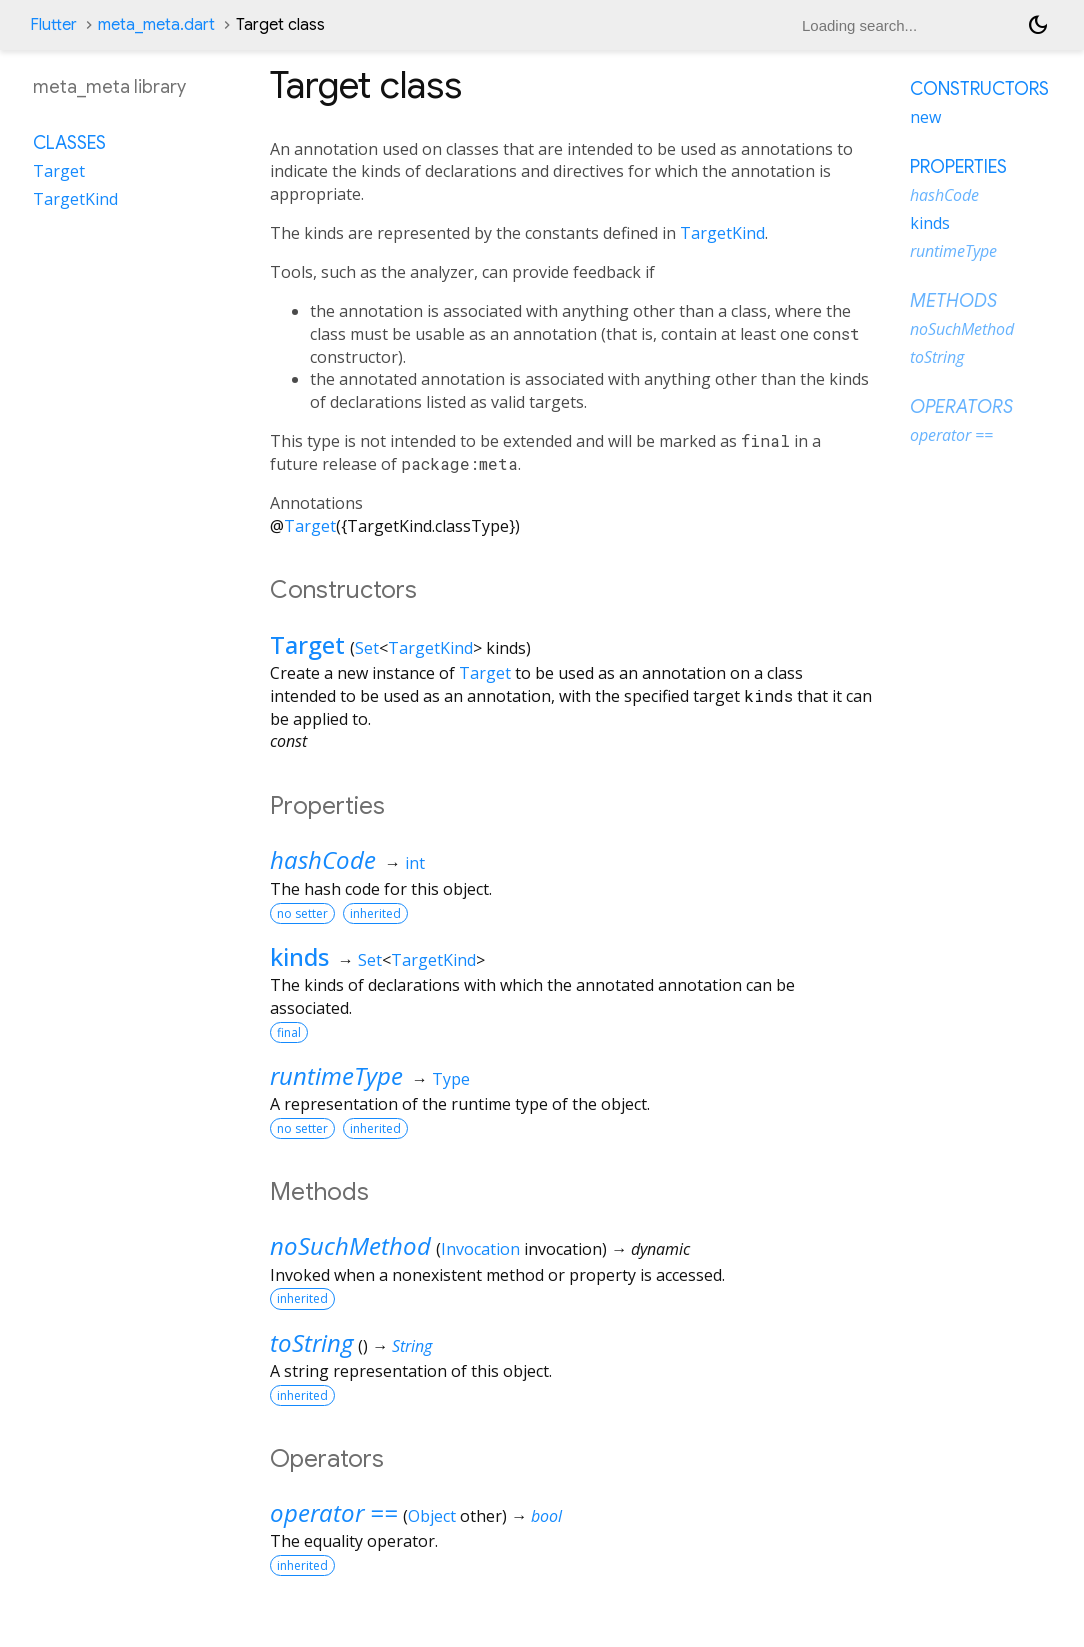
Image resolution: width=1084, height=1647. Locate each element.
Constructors (979, 89)
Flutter (53, 25)
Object (432, 1516)
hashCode (323, 859)
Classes (69, 143)
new (925, 117)
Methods (953, 301)
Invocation (480, 1249)
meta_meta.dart (156, 25)
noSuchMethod (350, 1245)
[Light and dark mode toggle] (1038, 25)
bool (546, 1516)
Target (310, 526)
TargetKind (722, 233)
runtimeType (336, 1075)
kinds (299, 956)
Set (367, 648)
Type (451, 1079)
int (415, 863)
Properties (958, 167)
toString (311, 1342)
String (412, 1346)
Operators (961, 407)
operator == (334, 1512)
